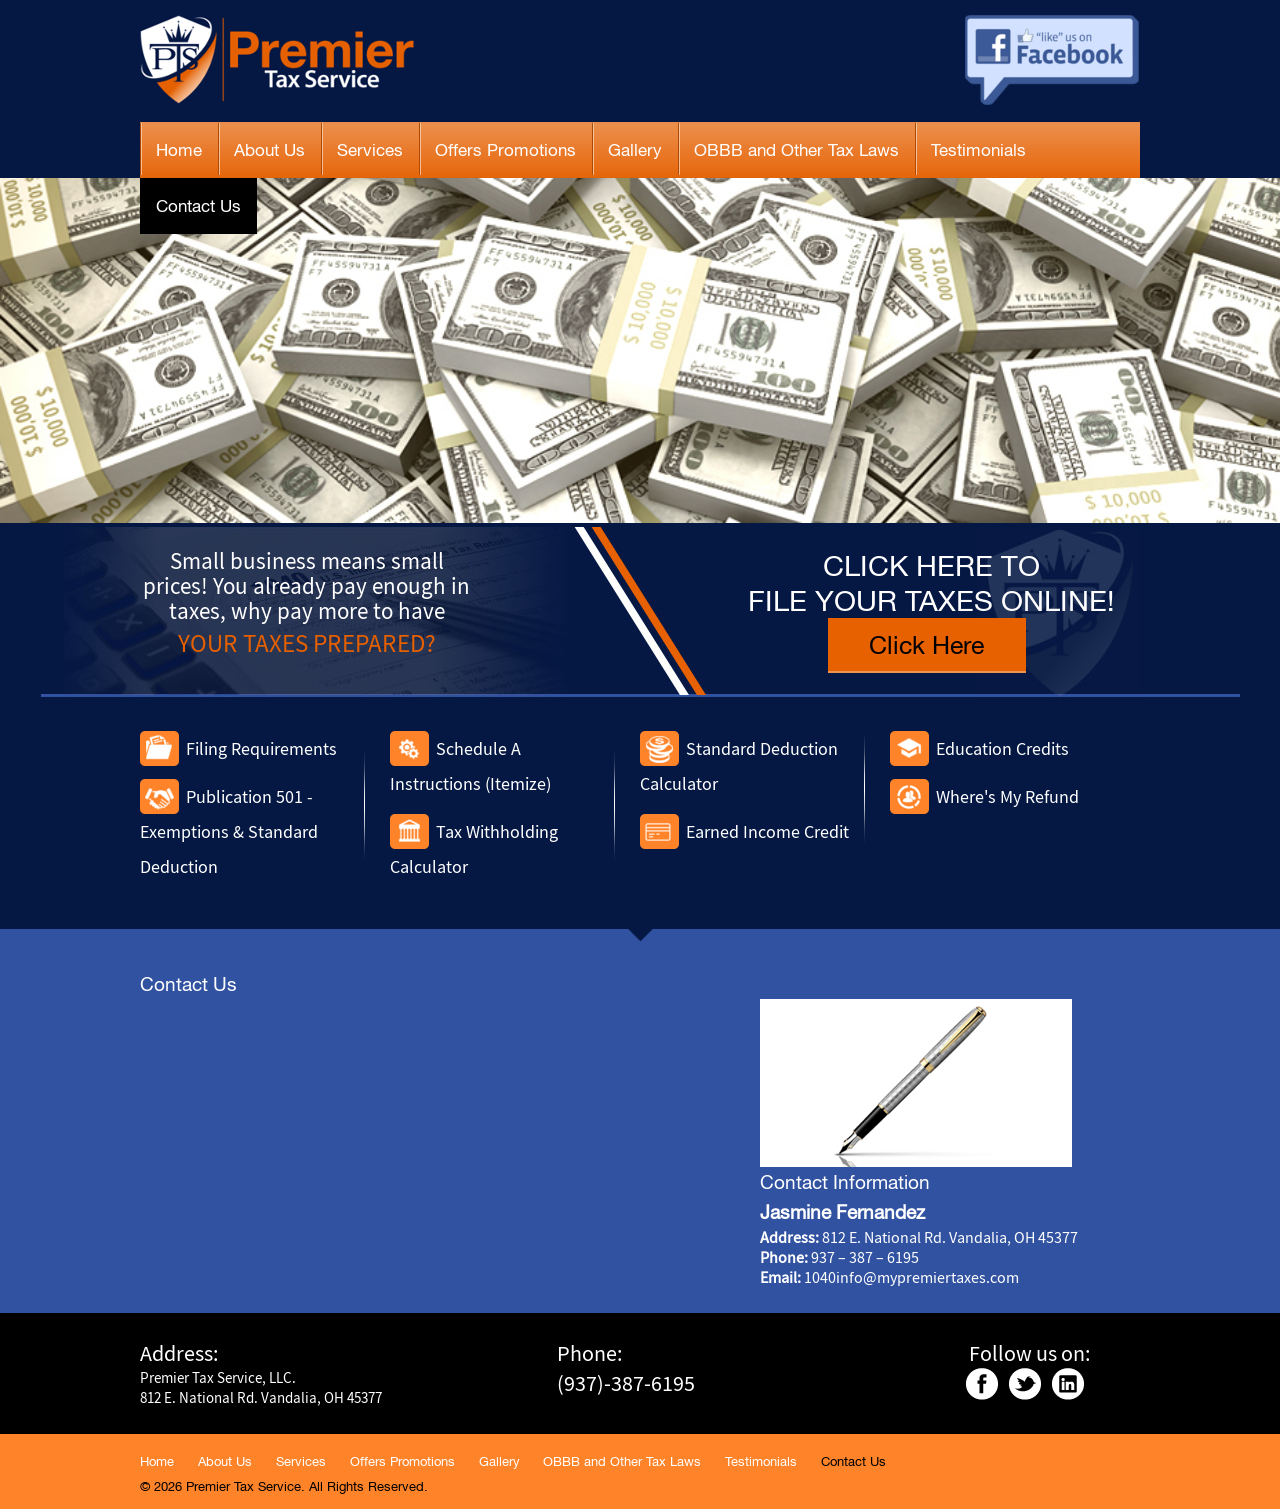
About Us (269, 150)
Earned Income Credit (767, 831)
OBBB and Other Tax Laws (796, 150)
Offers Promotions (505, 150)
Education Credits (1002, 748)
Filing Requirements (261, 748)
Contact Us (198, 206)
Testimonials (978, 150)
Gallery (635, 150)
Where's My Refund (1007, 796)
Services (370, 150)
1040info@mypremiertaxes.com (911, 1277)
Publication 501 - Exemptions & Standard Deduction (229, 831)
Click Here (926, 644)
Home (179, 150)
